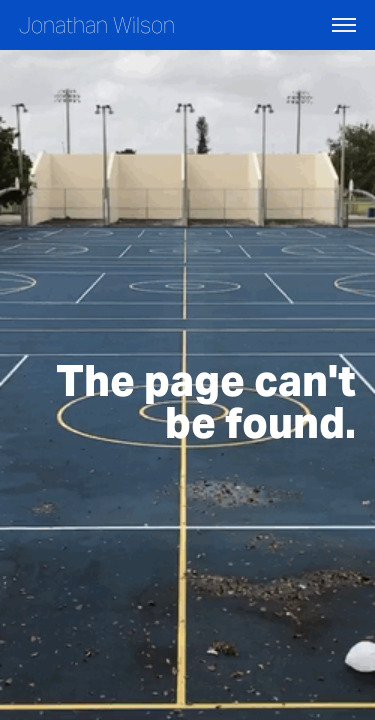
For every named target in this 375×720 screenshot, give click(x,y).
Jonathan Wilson (97, 25)
